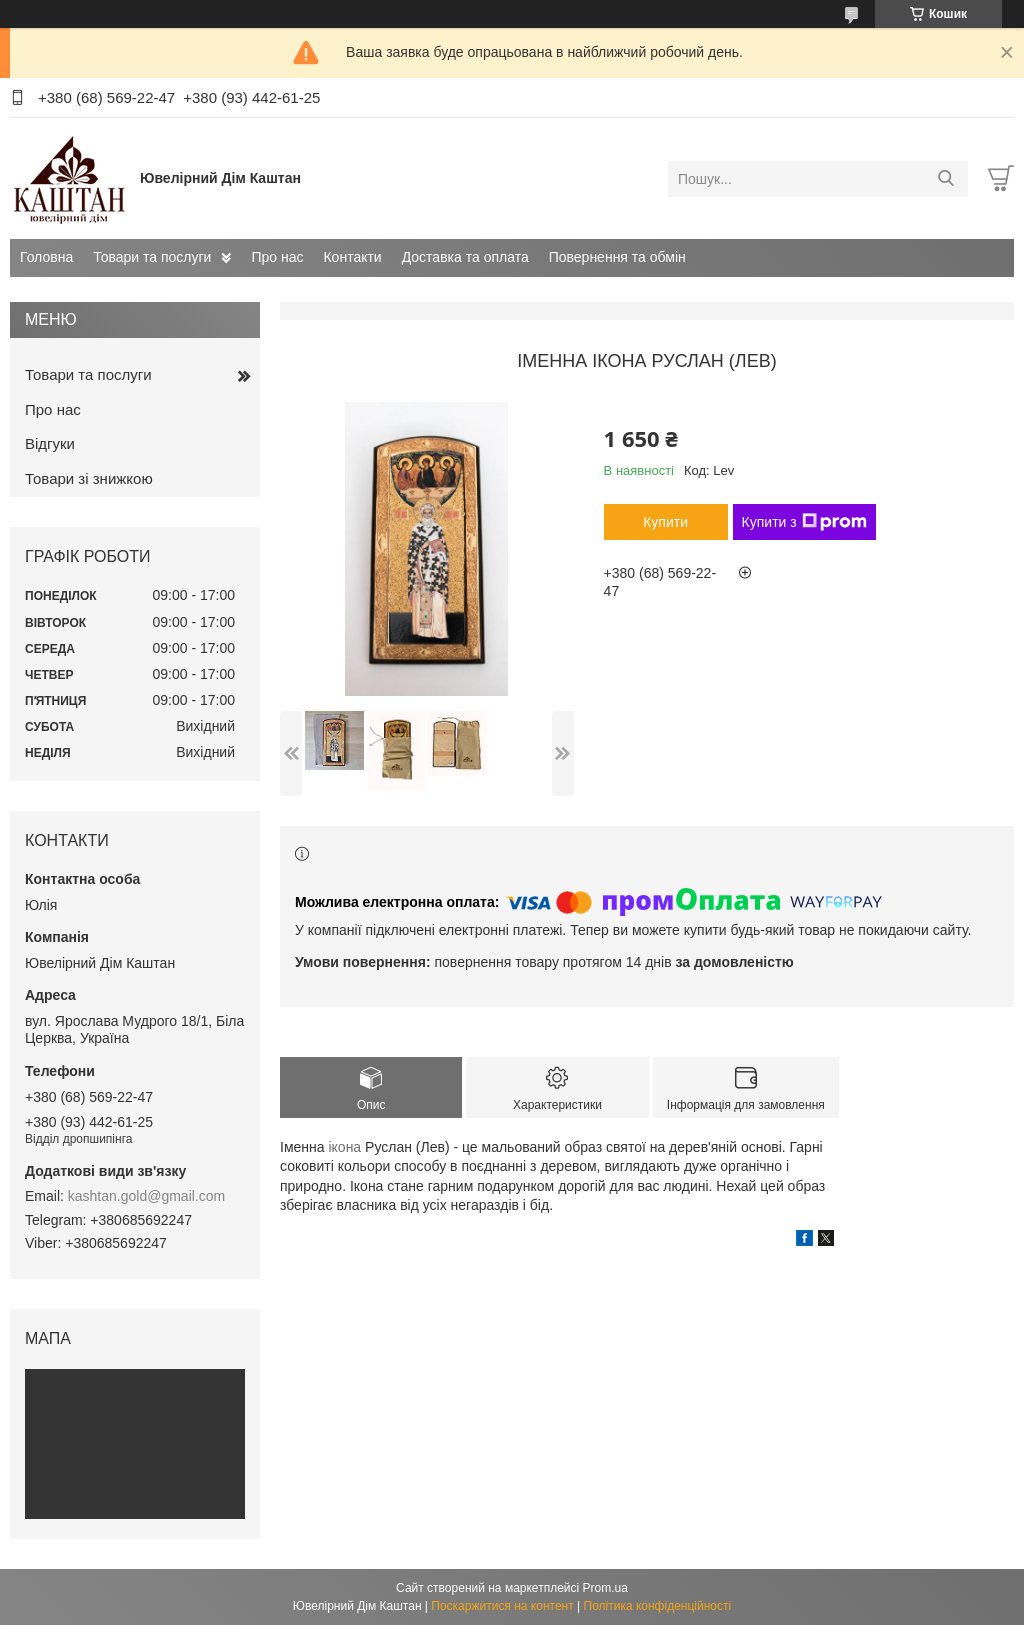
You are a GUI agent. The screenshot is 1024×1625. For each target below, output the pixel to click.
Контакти (352, 257)
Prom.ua (605, 1588)
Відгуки (50, 443)
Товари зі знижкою (89, 478)
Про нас (277, 257)
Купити (665, 522)
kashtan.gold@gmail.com (146, 1196)
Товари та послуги (152, 257)
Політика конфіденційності (658, 1606)
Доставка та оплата (465, 257)
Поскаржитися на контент (502, 1606)
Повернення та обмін (617, 257)
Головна (46, 257)
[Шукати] (945, 179)
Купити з (804, 522)
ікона (344, 1147)
